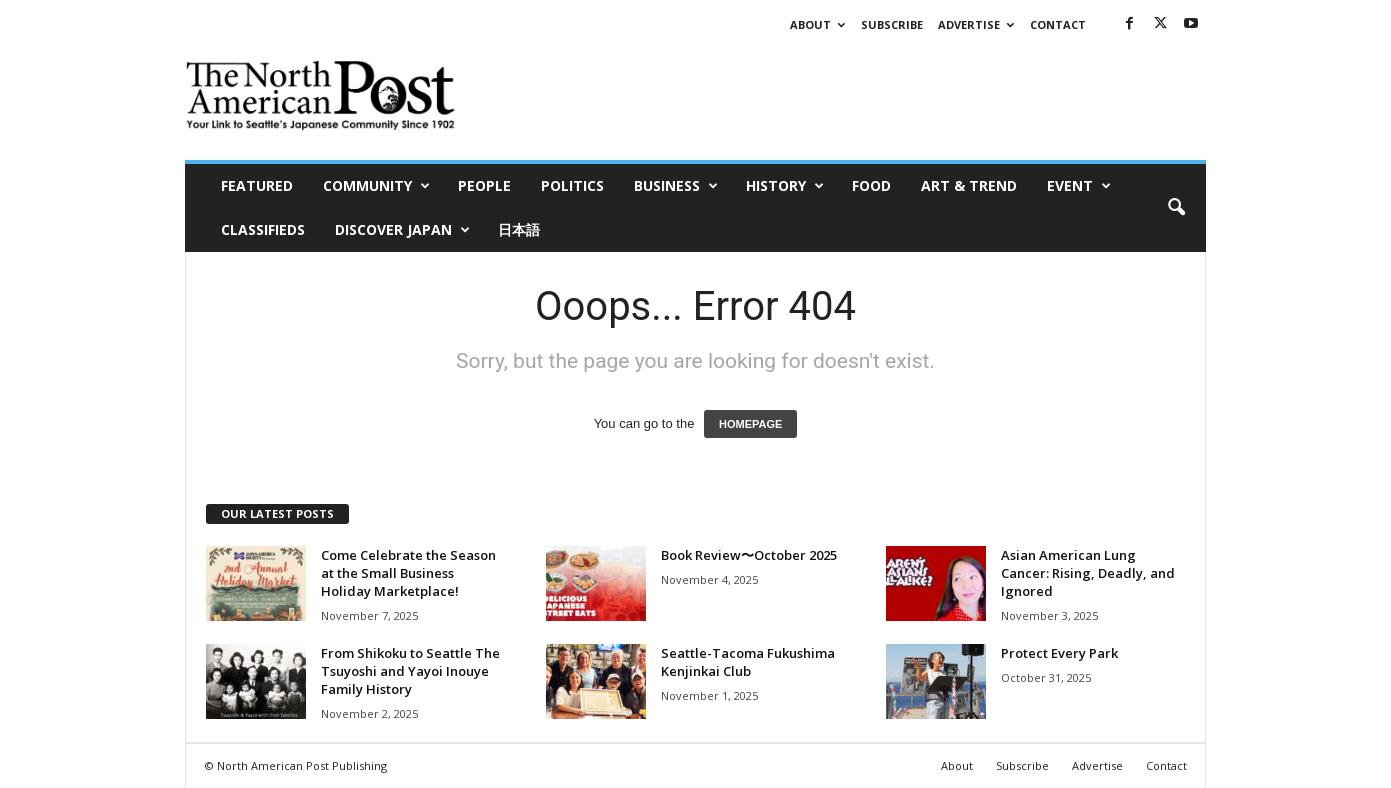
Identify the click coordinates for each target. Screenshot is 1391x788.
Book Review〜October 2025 (749, 555)
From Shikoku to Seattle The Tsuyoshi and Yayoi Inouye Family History (410, 671)
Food (871, 185)
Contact (1058, 24)
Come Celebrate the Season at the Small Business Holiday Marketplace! (408, 573)
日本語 (519, 229)
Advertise (976, 24)
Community (376, 186)
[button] (1176, 208)
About (817, 24)
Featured (257, 185)
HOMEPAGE (750, 424)
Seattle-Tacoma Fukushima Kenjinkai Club (748, 662)
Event (1079, 186)
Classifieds (263, 229)
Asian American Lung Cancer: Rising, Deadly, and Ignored (1088, 573)
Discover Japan (402, 230)
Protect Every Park (1059, 653)
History (785, 186)
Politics (572, 185)
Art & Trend (969, 185)
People (484, 185)
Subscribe (892, 24)
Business (676, 186)
